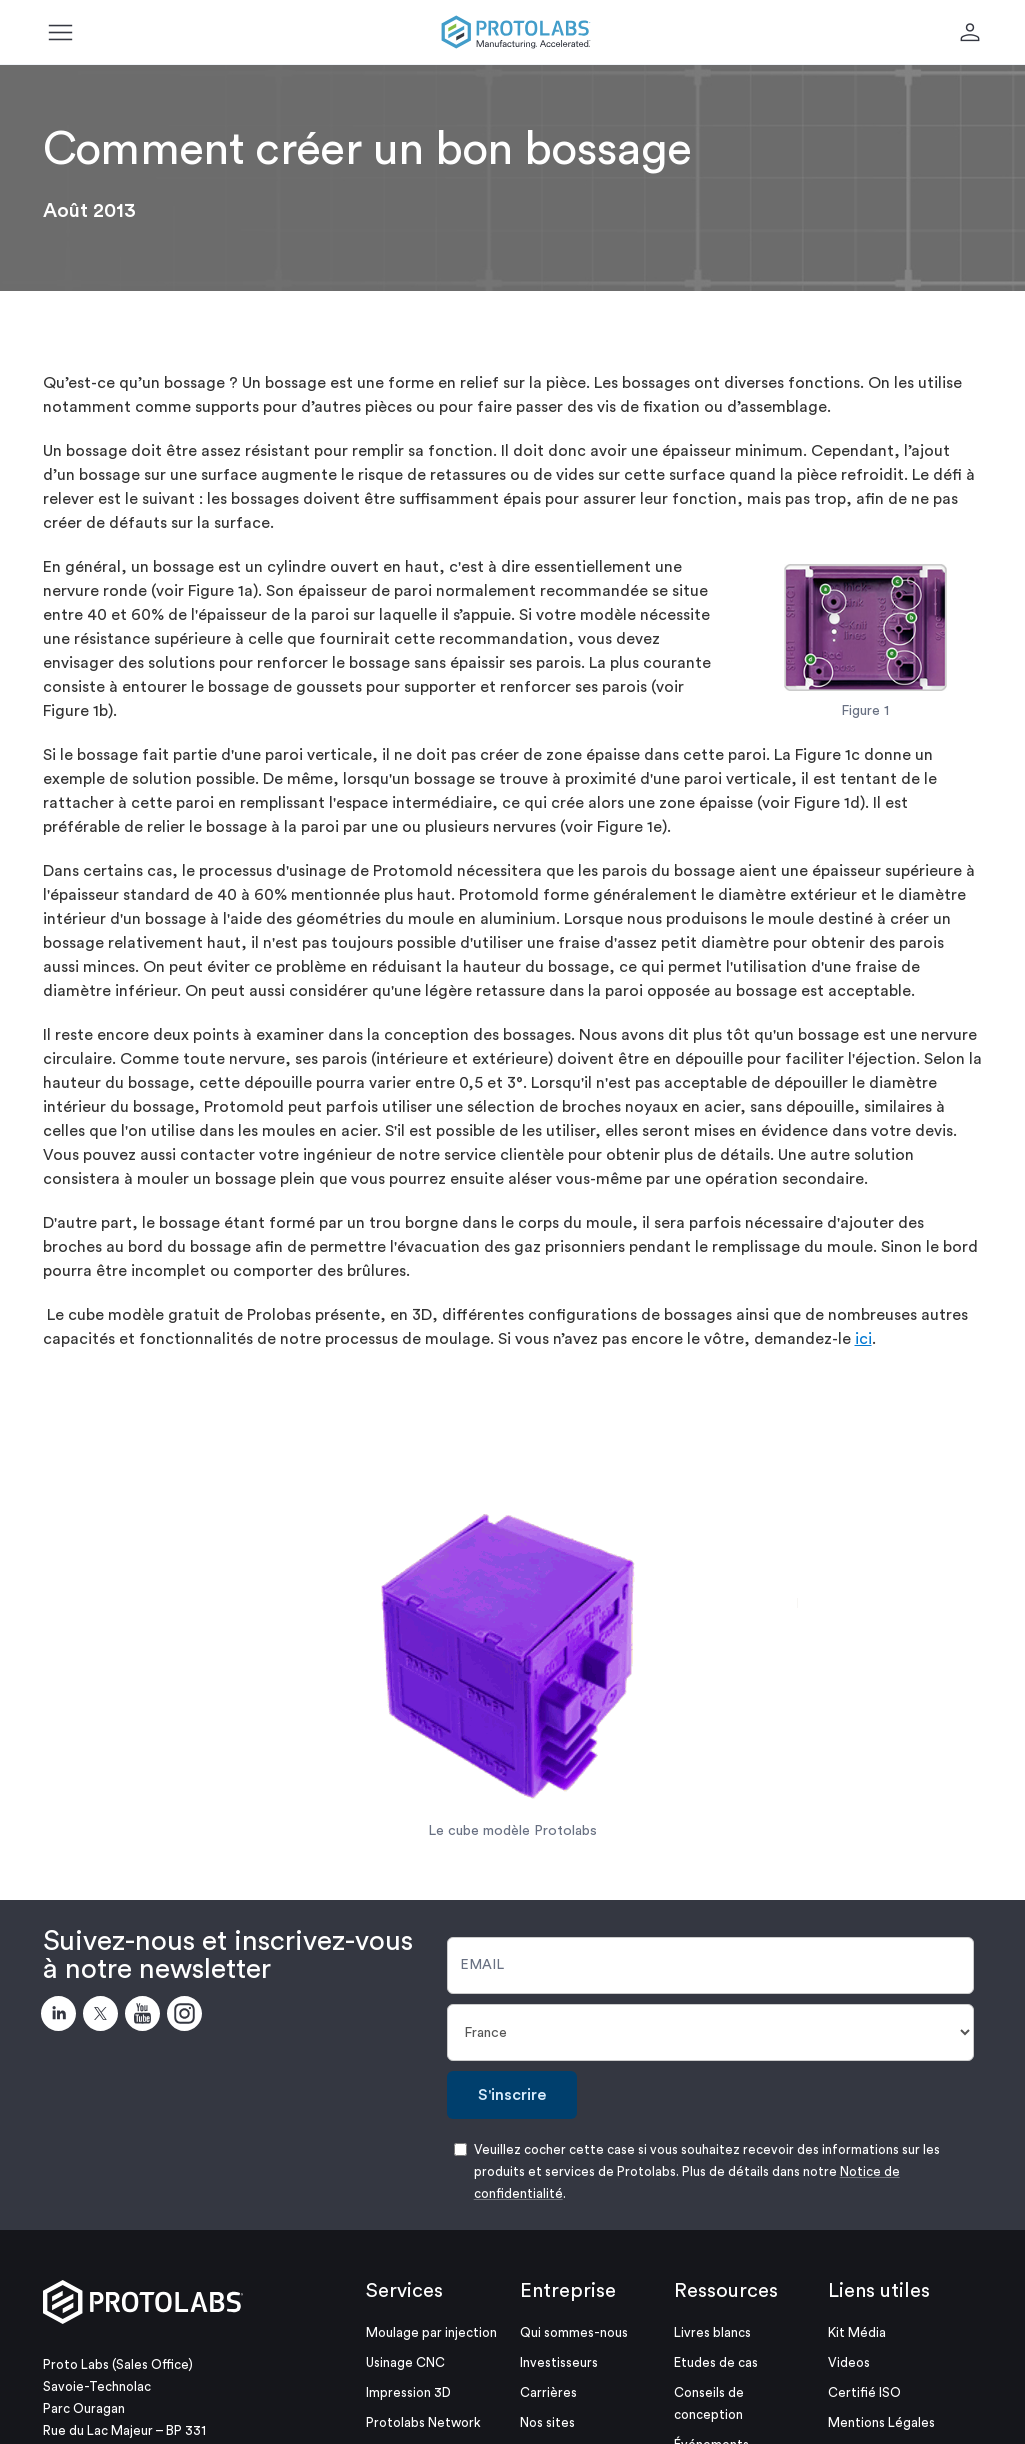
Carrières (548, 2392)
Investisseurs (559, 2362)
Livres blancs (712, 2332)
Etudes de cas (716, 2362)
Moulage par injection (431, 2332)
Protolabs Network (423, 2422)
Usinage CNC (405, 2362)
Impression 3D (408, 2392)
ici (863, 1339)
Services (404, 2291)
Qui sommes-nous (574, 2332)
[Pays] (711, 2032)
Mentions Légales (881, 2422)
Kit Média (857, 2332)
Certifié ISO (864, 2392)
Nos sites (547, 2422)
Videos (849, 2362)
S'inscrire (512, 2095)
